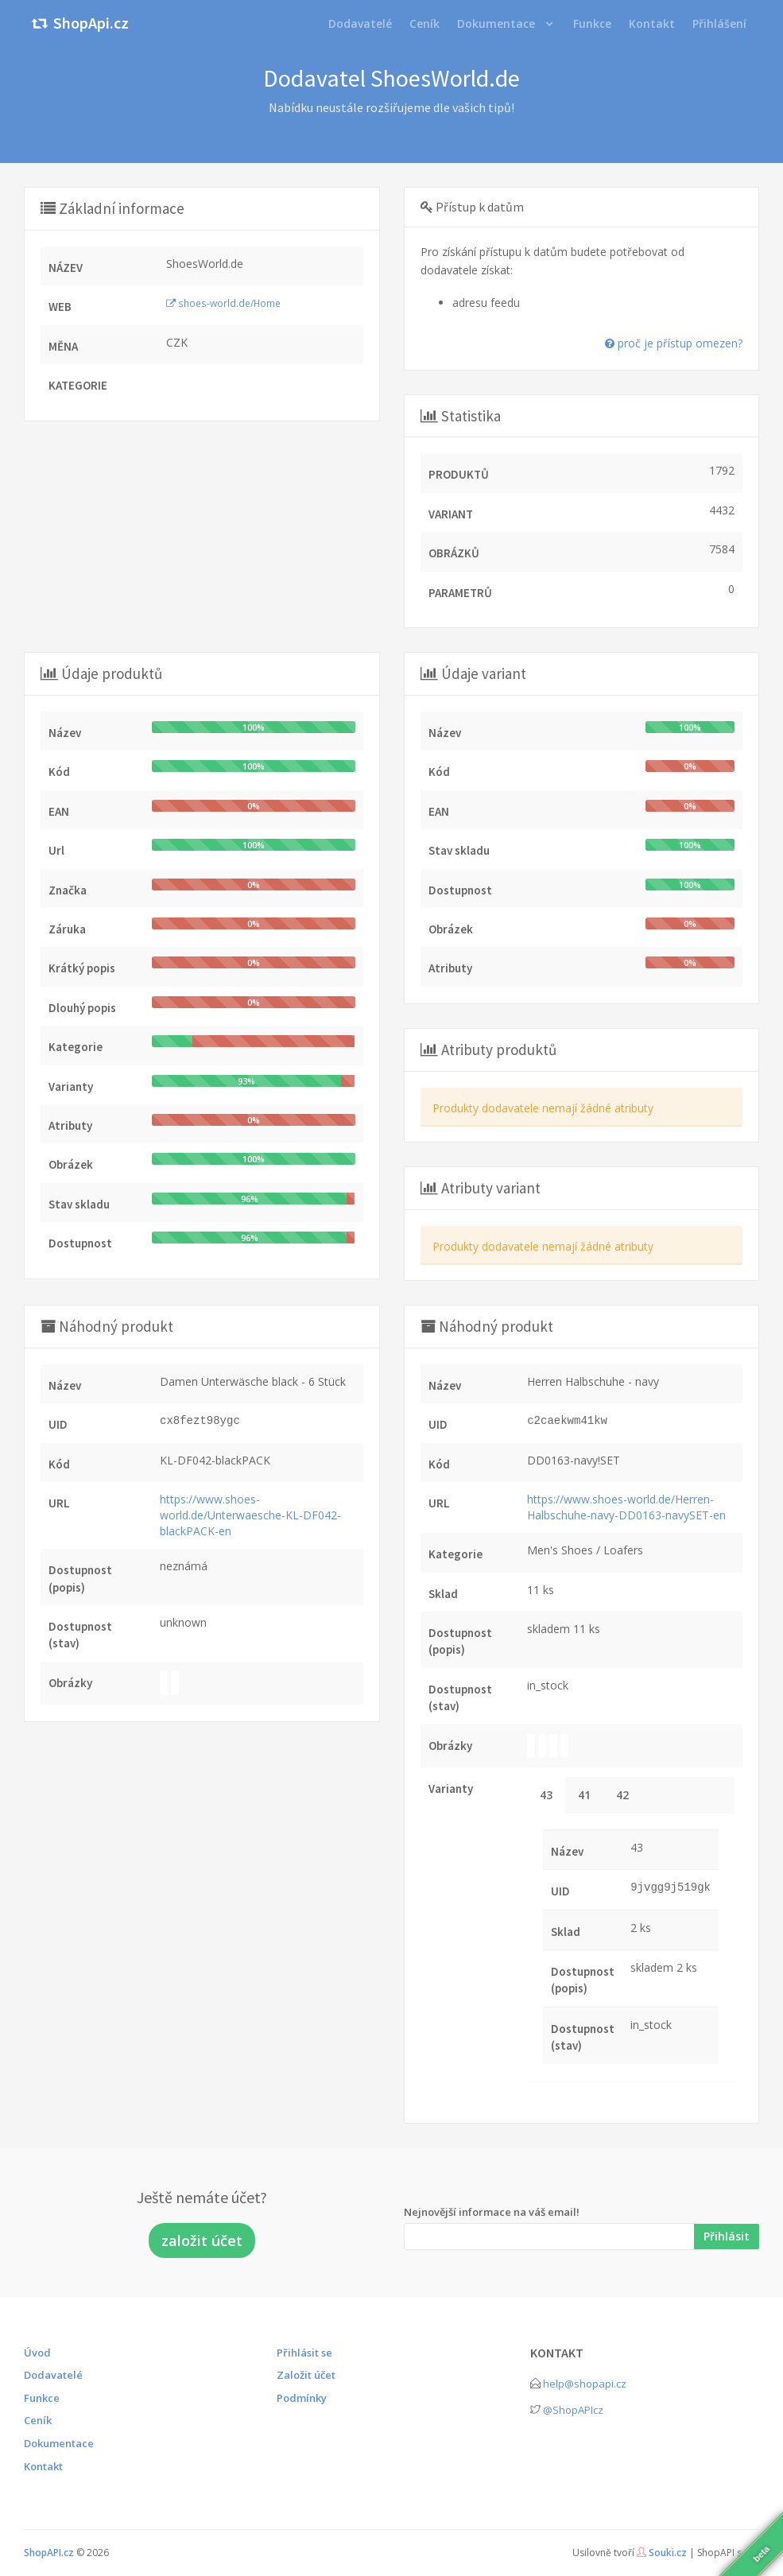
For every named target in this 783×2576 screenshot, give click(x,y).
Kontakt (43, 2466)
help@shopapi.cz (584, 2383)
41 (584, 1794)
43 (546, 1794)
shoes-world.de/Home (223, 303)
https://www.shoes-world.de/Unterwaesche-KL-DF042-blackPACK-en (250, 1515)
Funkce (42, 2398)
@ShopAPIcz (573, 2410)
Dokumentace (496, 23)
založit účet (201, 2240)
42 (622, 1794)
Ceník (38, 2420)
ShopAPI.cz (49, 2552)
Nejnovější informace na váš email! (491, 2212)
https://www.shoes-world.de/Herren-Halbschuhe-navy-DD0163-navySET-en (626, 1507)
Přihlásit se (304, 2352)
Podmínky (302, 2398)
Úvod (37, 2352)
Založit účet (306, 2375)
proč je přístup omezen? (673, 343)
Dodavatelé (53, 2375)
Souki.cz (668, 2552)
